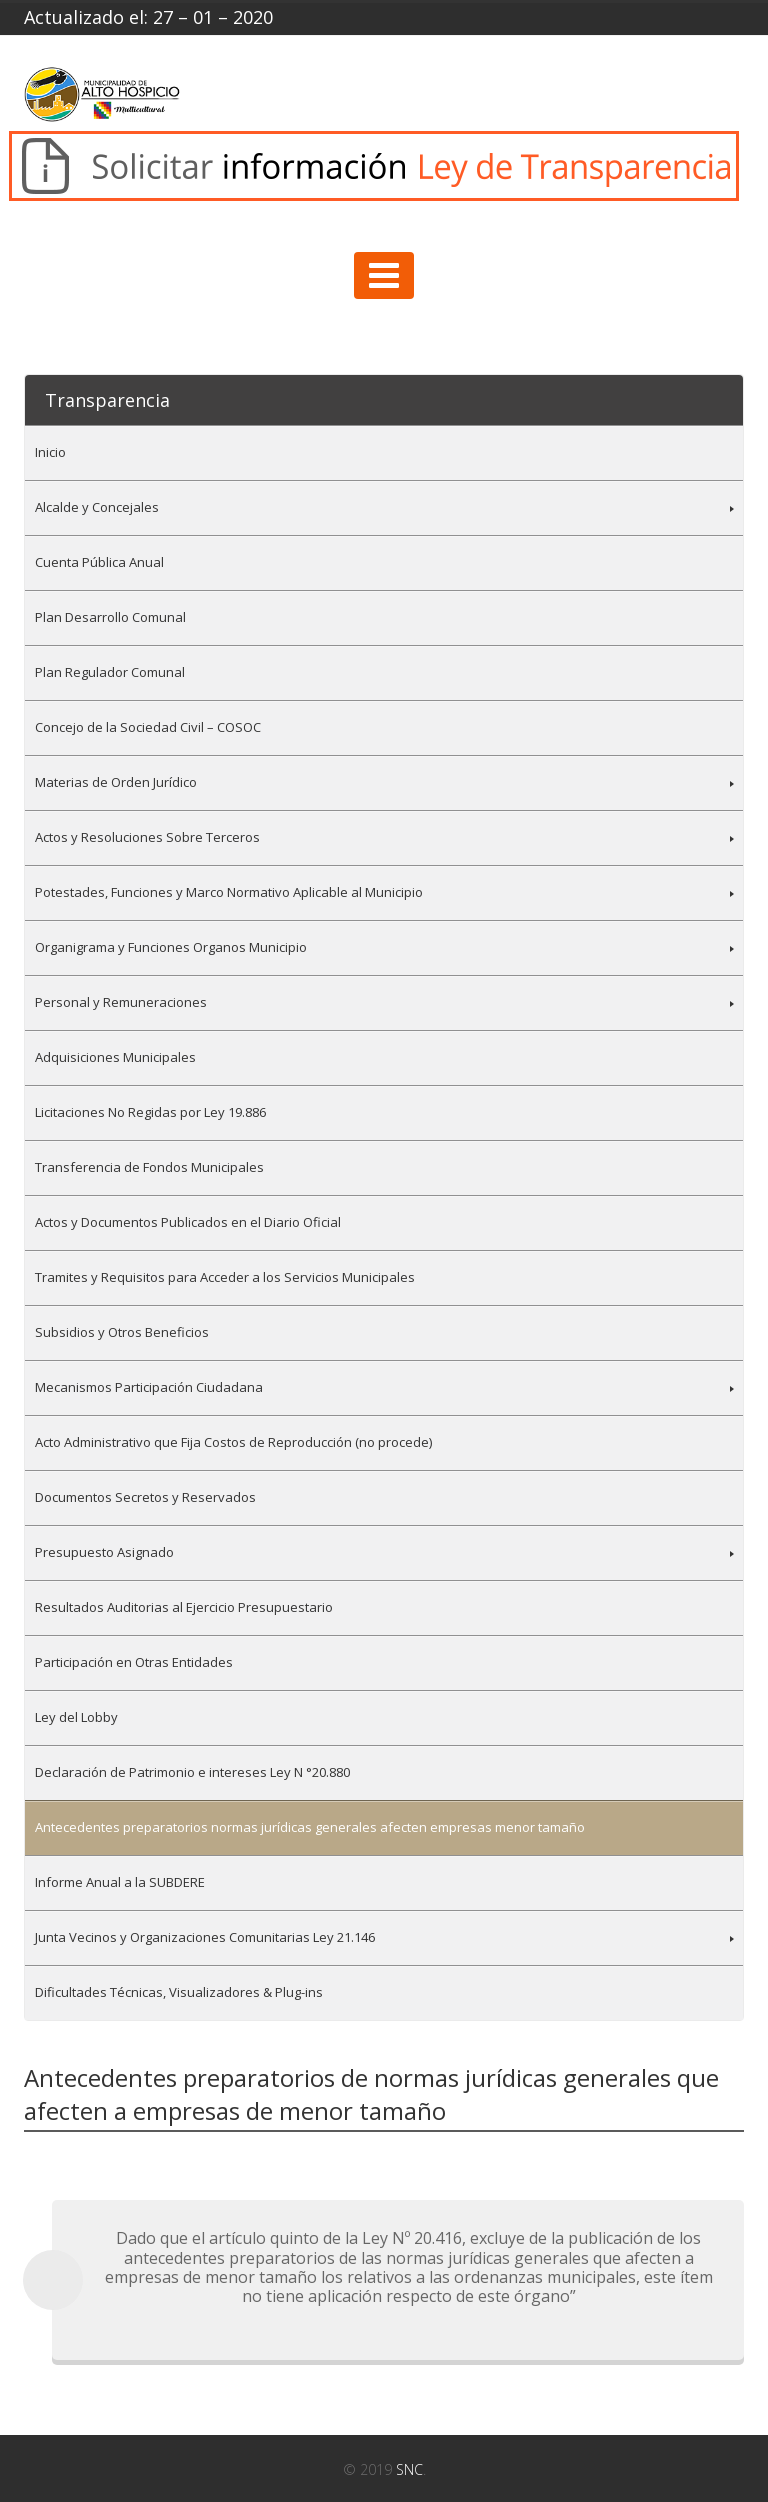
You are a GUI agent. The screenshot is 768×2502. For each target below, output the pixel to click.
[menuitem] (384, 452)
